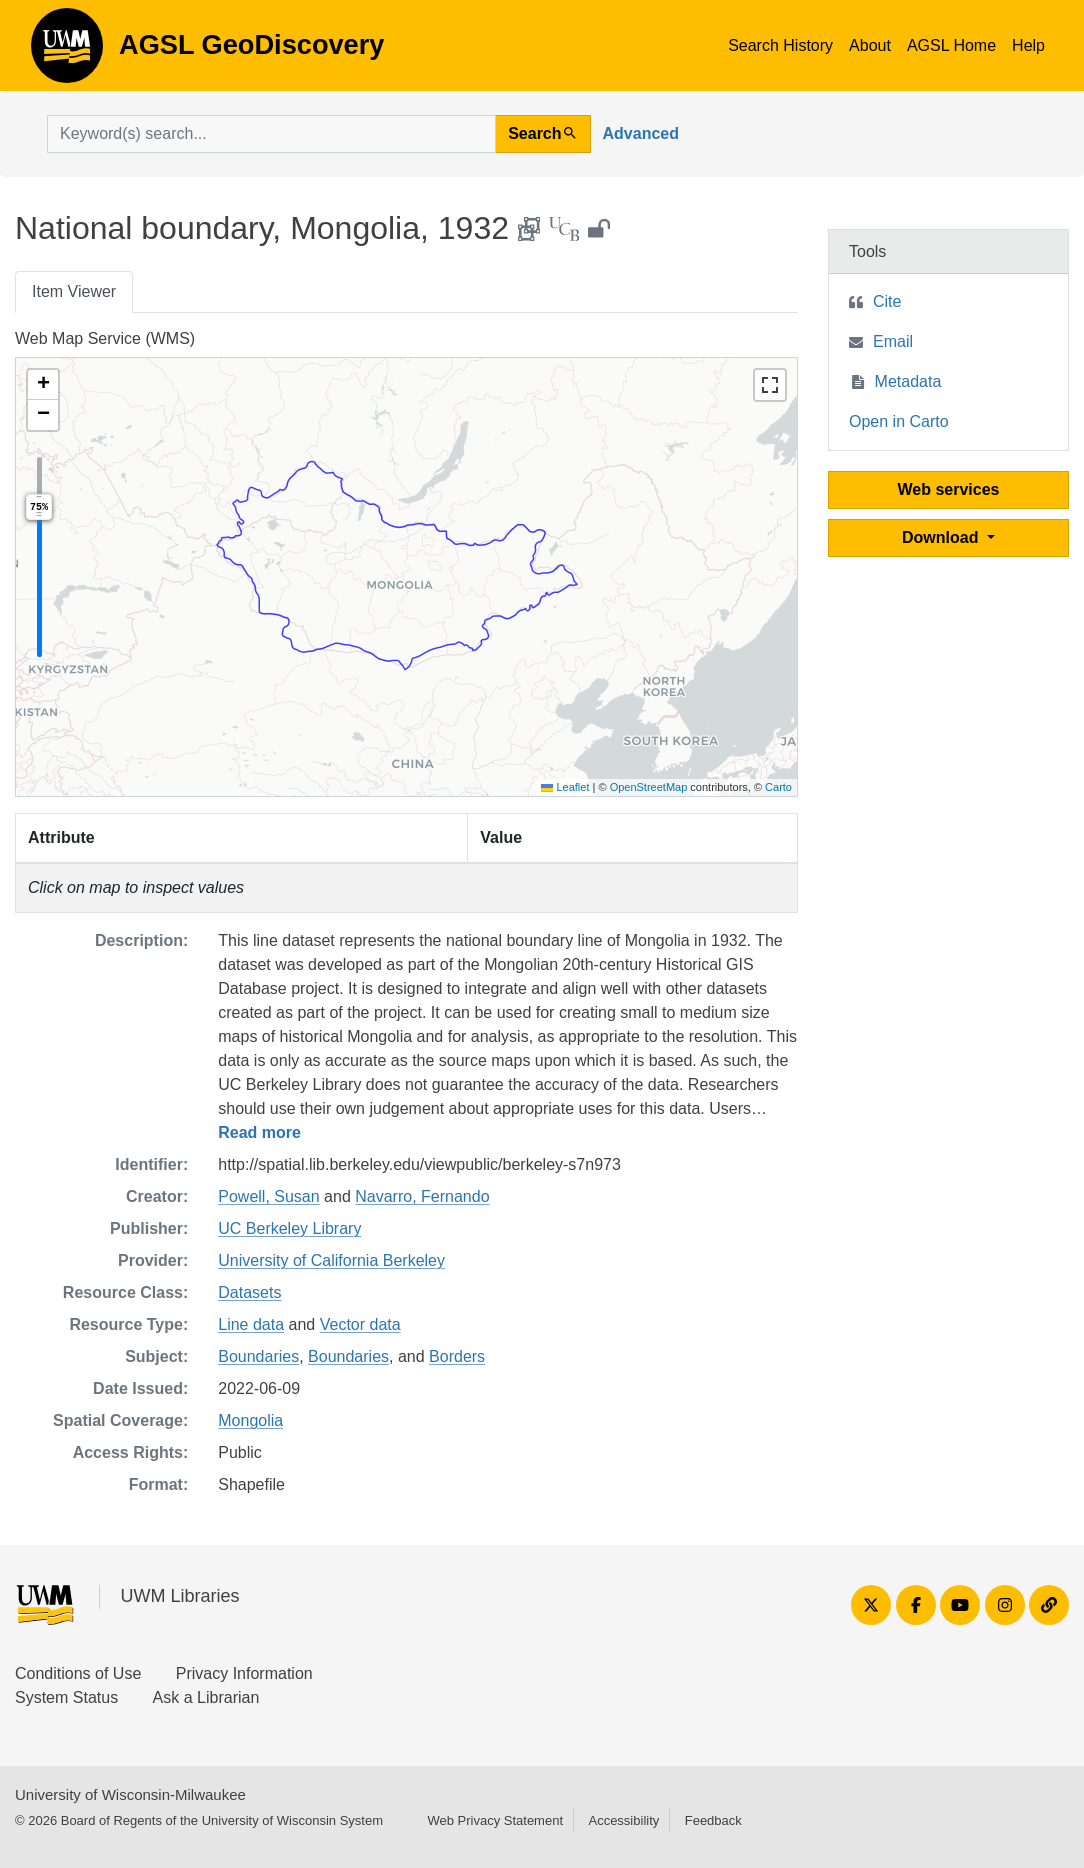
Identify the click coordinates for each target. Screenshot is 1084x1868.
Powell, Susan (268, 1196)
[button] (43, 385)
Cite (887, 301)
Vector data (360, 1324)
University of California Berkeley (331, 1260)
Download (942, 537)
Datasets (249, 1292)
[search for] (271, 134)
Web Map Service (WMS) (105, 338)
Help (1028, 45)
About (870, 45)
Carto (778, 787)
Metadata (908, 381)
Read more (259, 1132)
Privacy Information (244, 1673)
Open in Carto (899, 421)
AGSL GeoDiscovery (67, 52)
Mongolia (250, 1420)
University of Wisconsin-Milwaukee (130, 1794)
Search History (780, 45)
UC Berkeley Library (289, 1228)
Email (893, 341)
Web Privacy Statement (495, 1820)
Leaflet (565, 787)
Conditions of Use (78, 1673)
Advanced (641, 133)
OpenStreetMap (649, 787)
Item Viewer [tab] (74, 291)
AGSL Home (951, 45)
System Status (66, 1697)
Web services (949, 489)
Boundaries (258, 1356)
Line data (251, 1324)
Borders (457, 1356)
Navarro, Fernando (422, 1196)
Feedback (713, 1820)
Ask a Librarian (206, 1697)
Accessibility (623, 1820)
